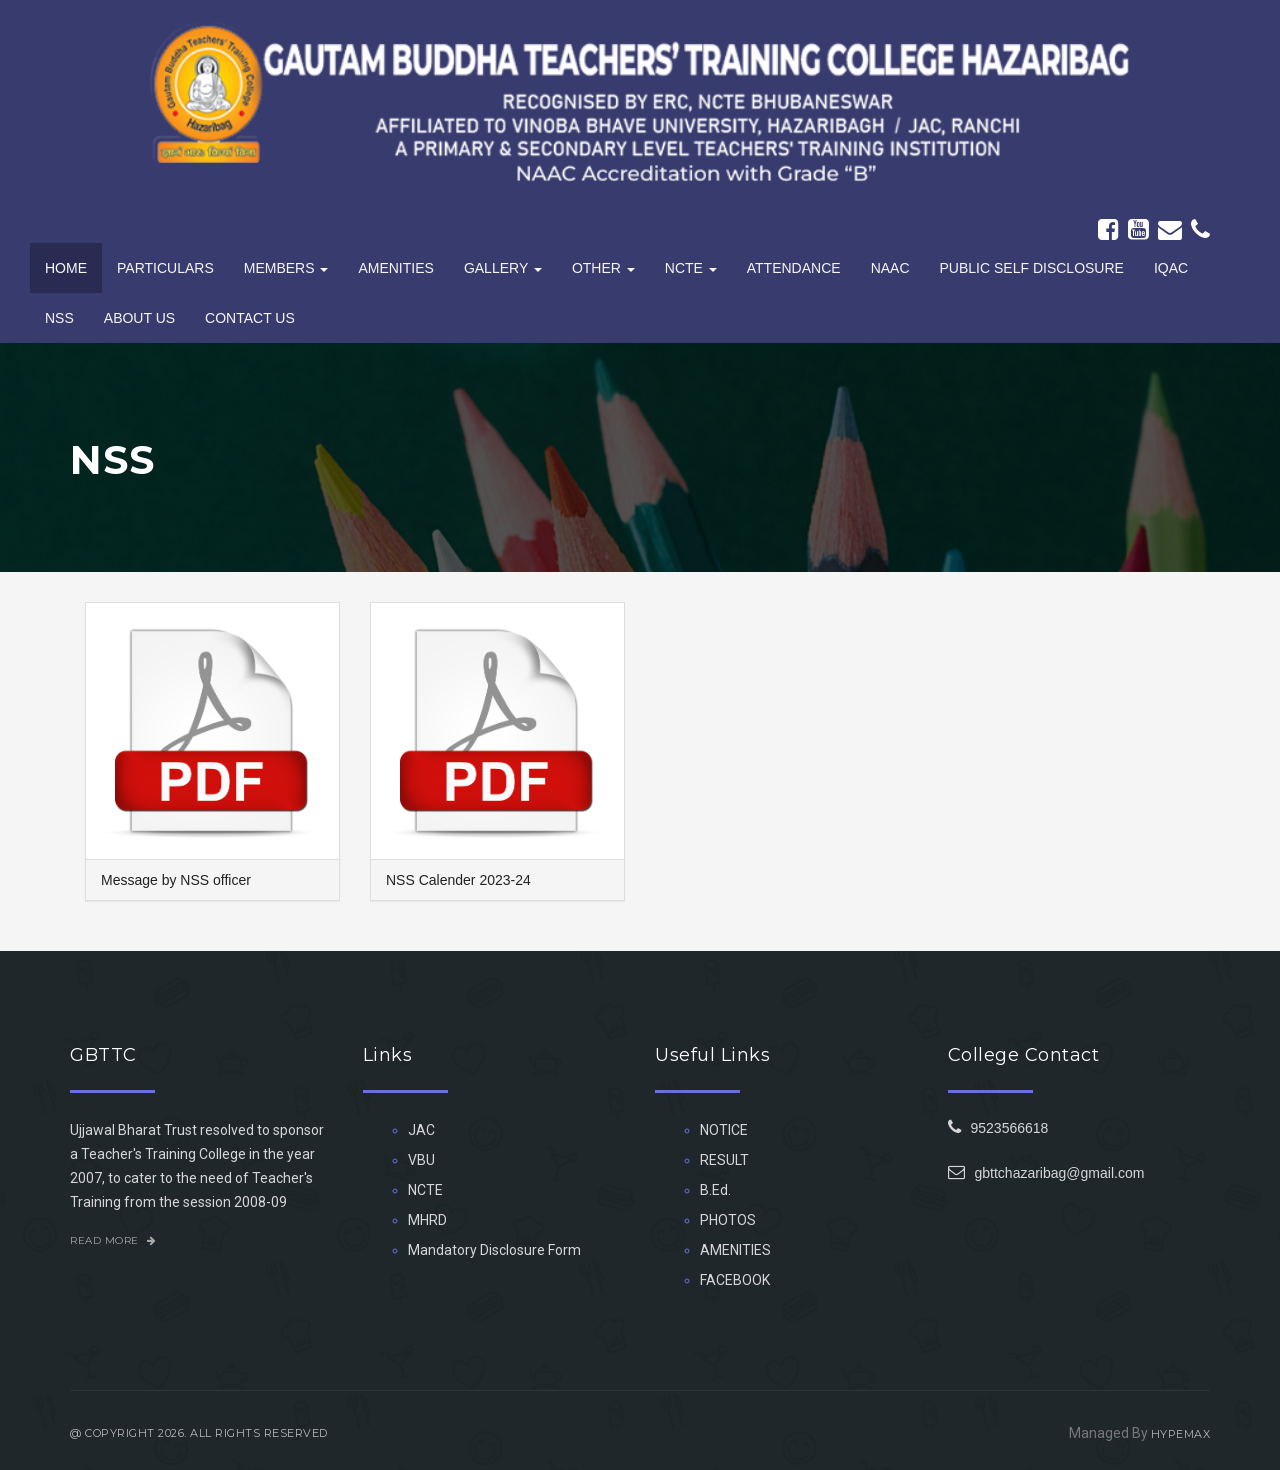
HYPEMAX (1181, 1434)
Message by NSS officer (176, 880)
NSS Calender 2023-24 (458, 880)
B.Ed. (715, 1190)
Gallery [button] (503, 268)
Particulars (165, 268)
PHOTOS (728, 1220)
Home (66, 268)
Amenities (395, 268)
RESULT (724, 1160)
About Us (139, 318)
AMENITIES (735, 1250)
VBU (421, 1160)
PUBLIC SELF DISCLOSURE (1032, 268)
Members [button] (286, 268)
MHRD (427, 1220)
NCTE (425, 1190)
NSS (59, 318)
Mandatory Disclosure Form (494, 1250)
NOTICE (724, 1130)
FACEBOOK (735, 1280)
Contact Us (250, 318)
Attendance (794, 268)
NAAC (890, 268)
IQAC (1171, 268)
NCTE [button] (691, 268)
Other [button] (603, 268)
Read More (113, 1240)
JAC (421, 1130)
